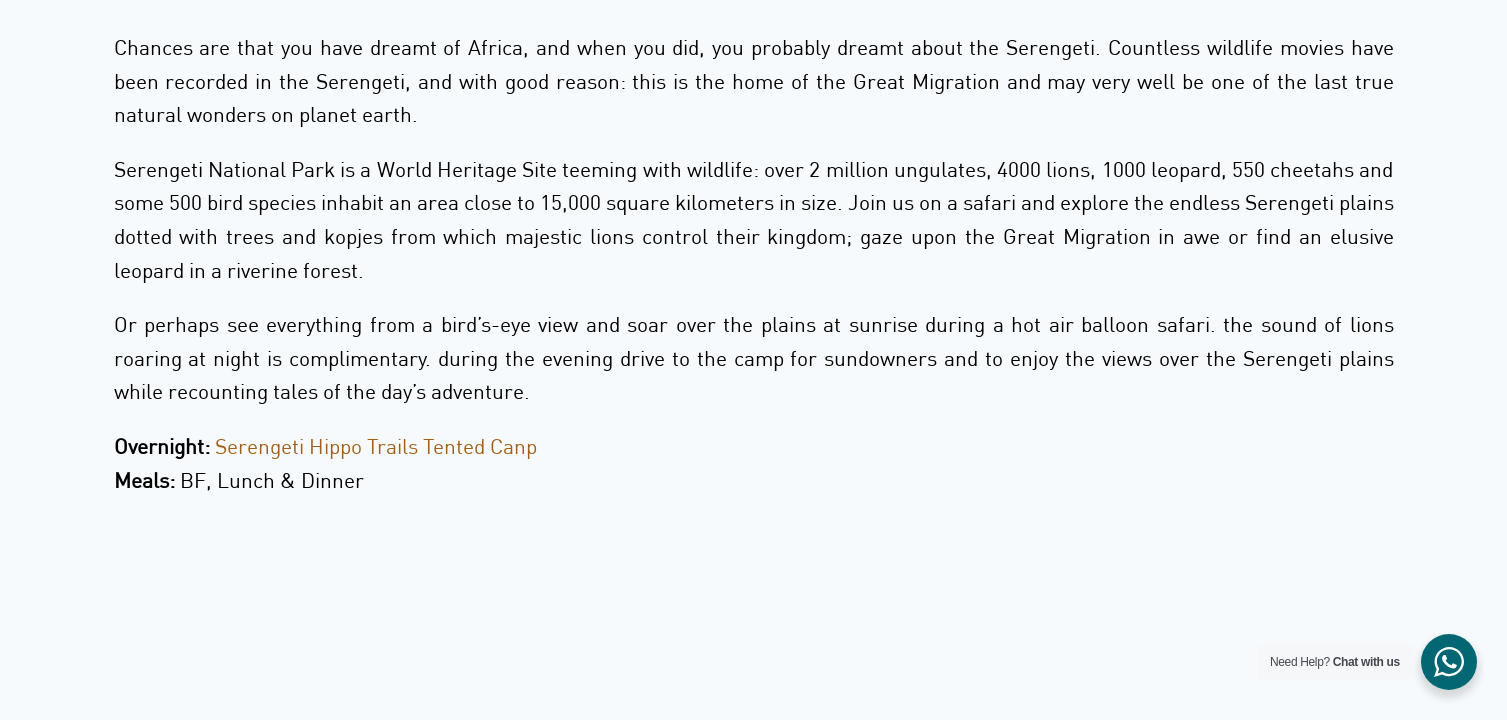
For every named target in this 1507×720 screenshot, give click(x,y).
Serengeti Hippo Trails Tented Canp (376, 446)
